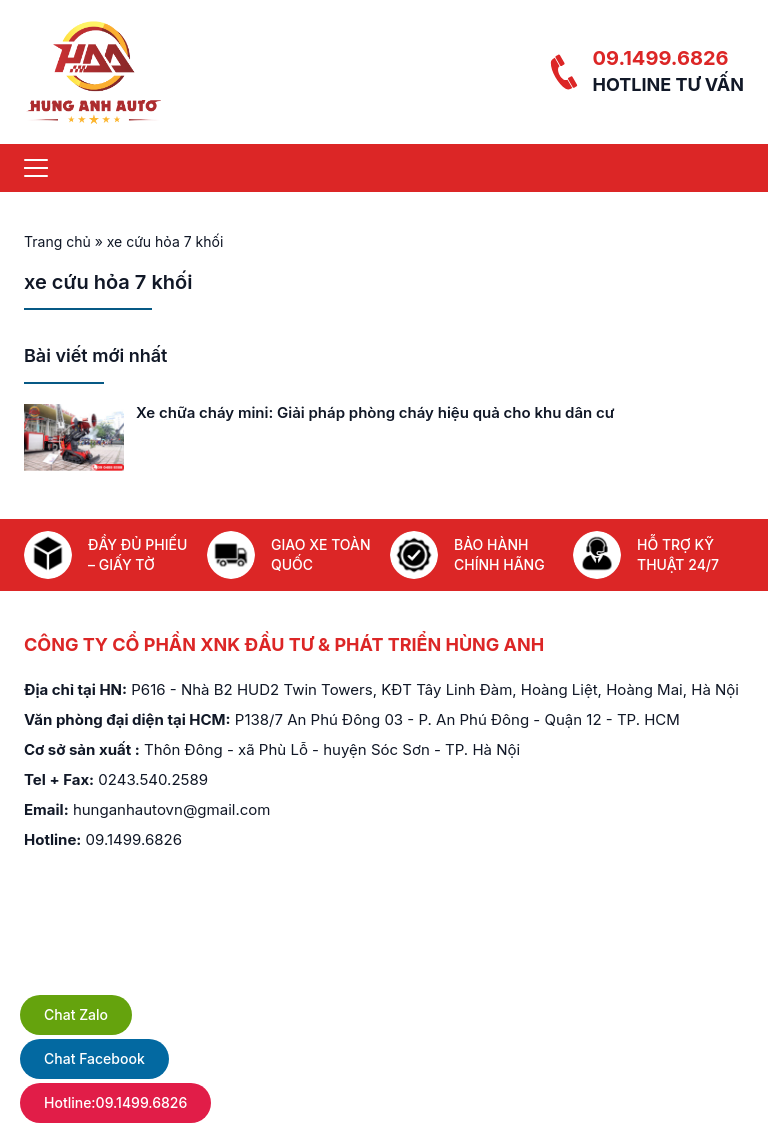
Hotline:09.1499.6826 (115, 1102)
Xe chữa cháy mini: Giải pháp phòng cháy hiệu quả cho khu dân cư (375, 412)
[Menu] (36, 168)
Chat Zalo (76, 1014)
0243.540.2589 (153, 779)
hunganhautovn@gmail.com (172, 809)
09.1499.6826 (660, 58)
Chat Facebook (94, 1058)
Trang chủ (57, 241)
